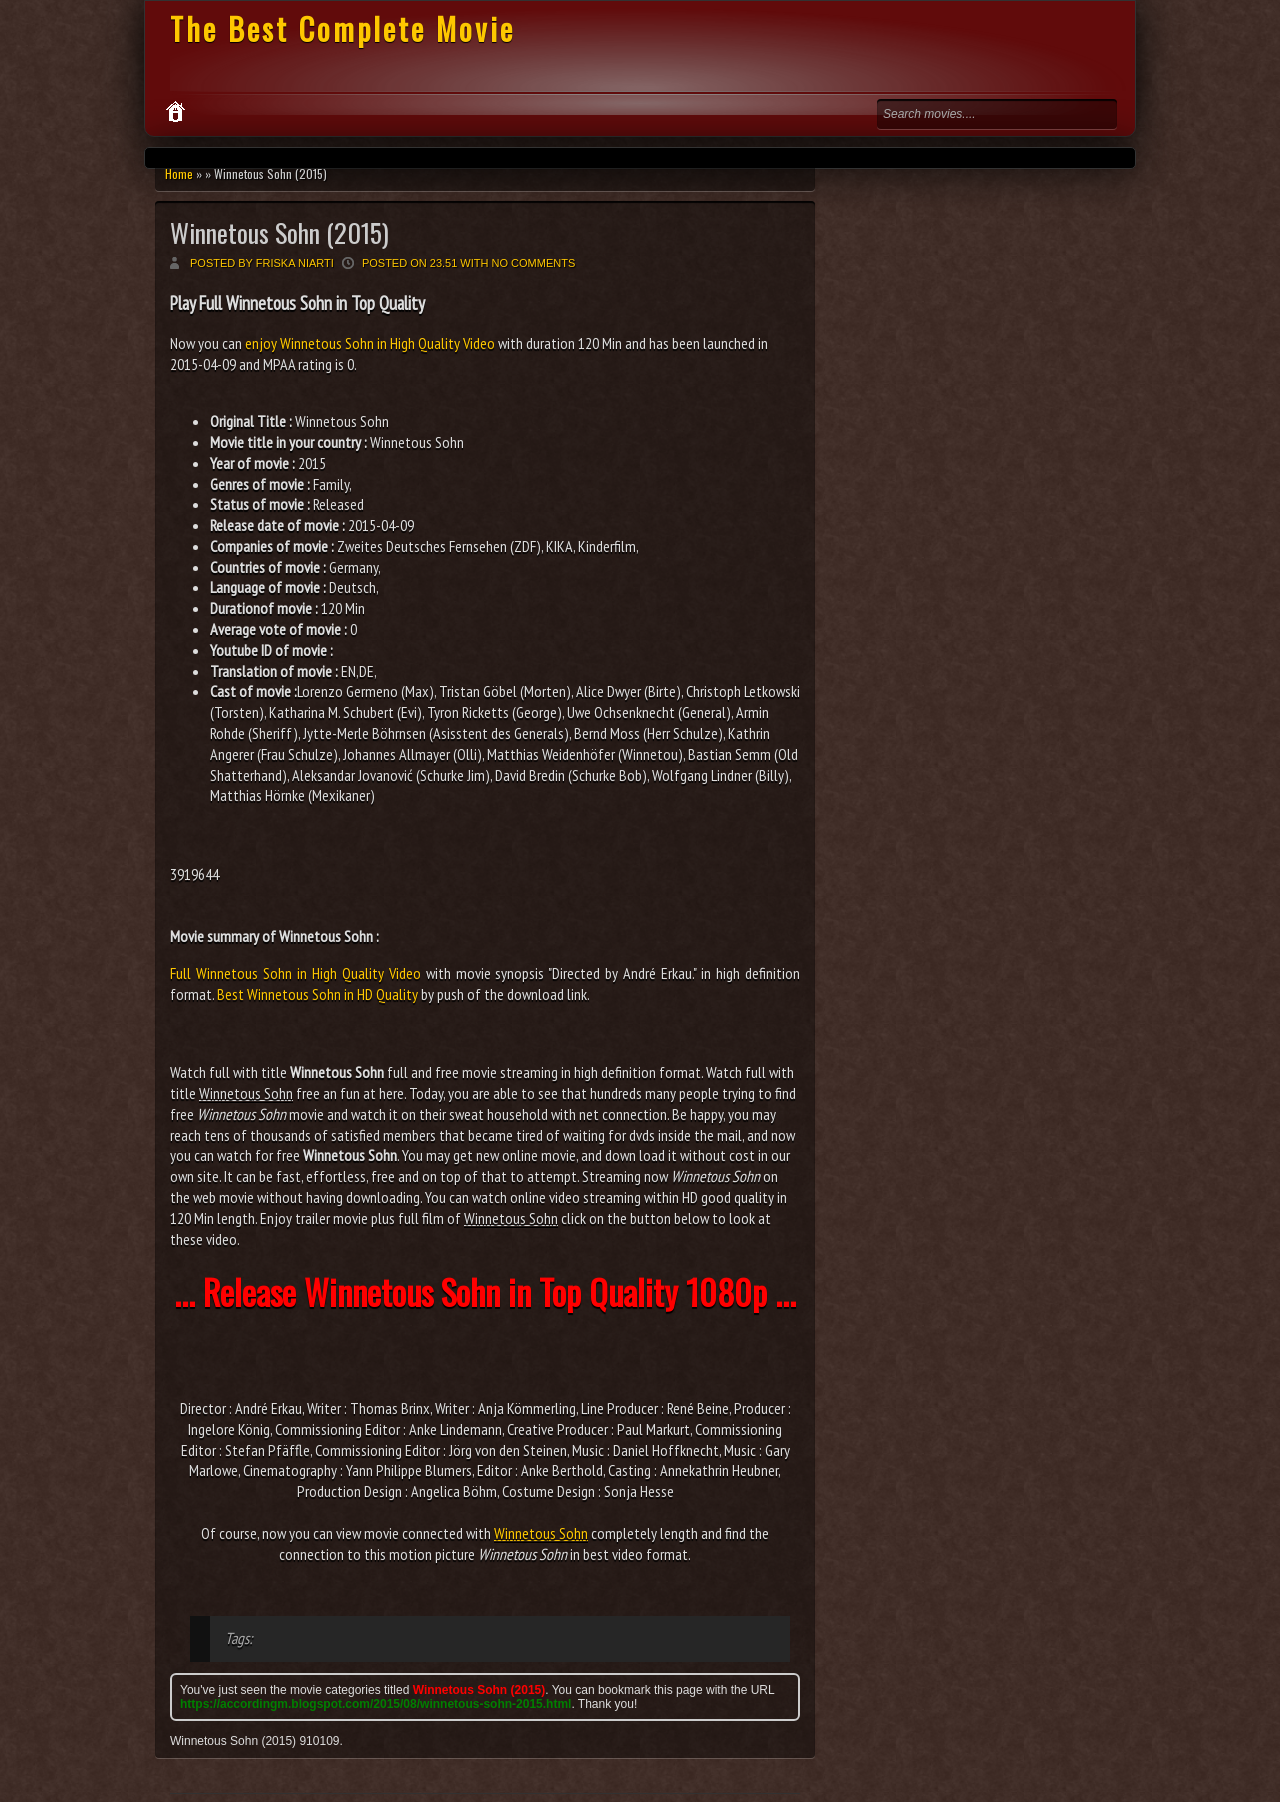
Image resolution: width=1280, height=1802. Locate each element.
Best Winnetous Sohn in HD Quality (317, 994)
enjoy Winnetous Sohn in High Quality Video (370, 343)
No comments (534, 263)
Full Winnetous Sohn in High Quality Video (295, 973)
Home (179, 173)
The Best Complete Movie (342, 28)
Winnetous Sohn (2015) (279, 232)
